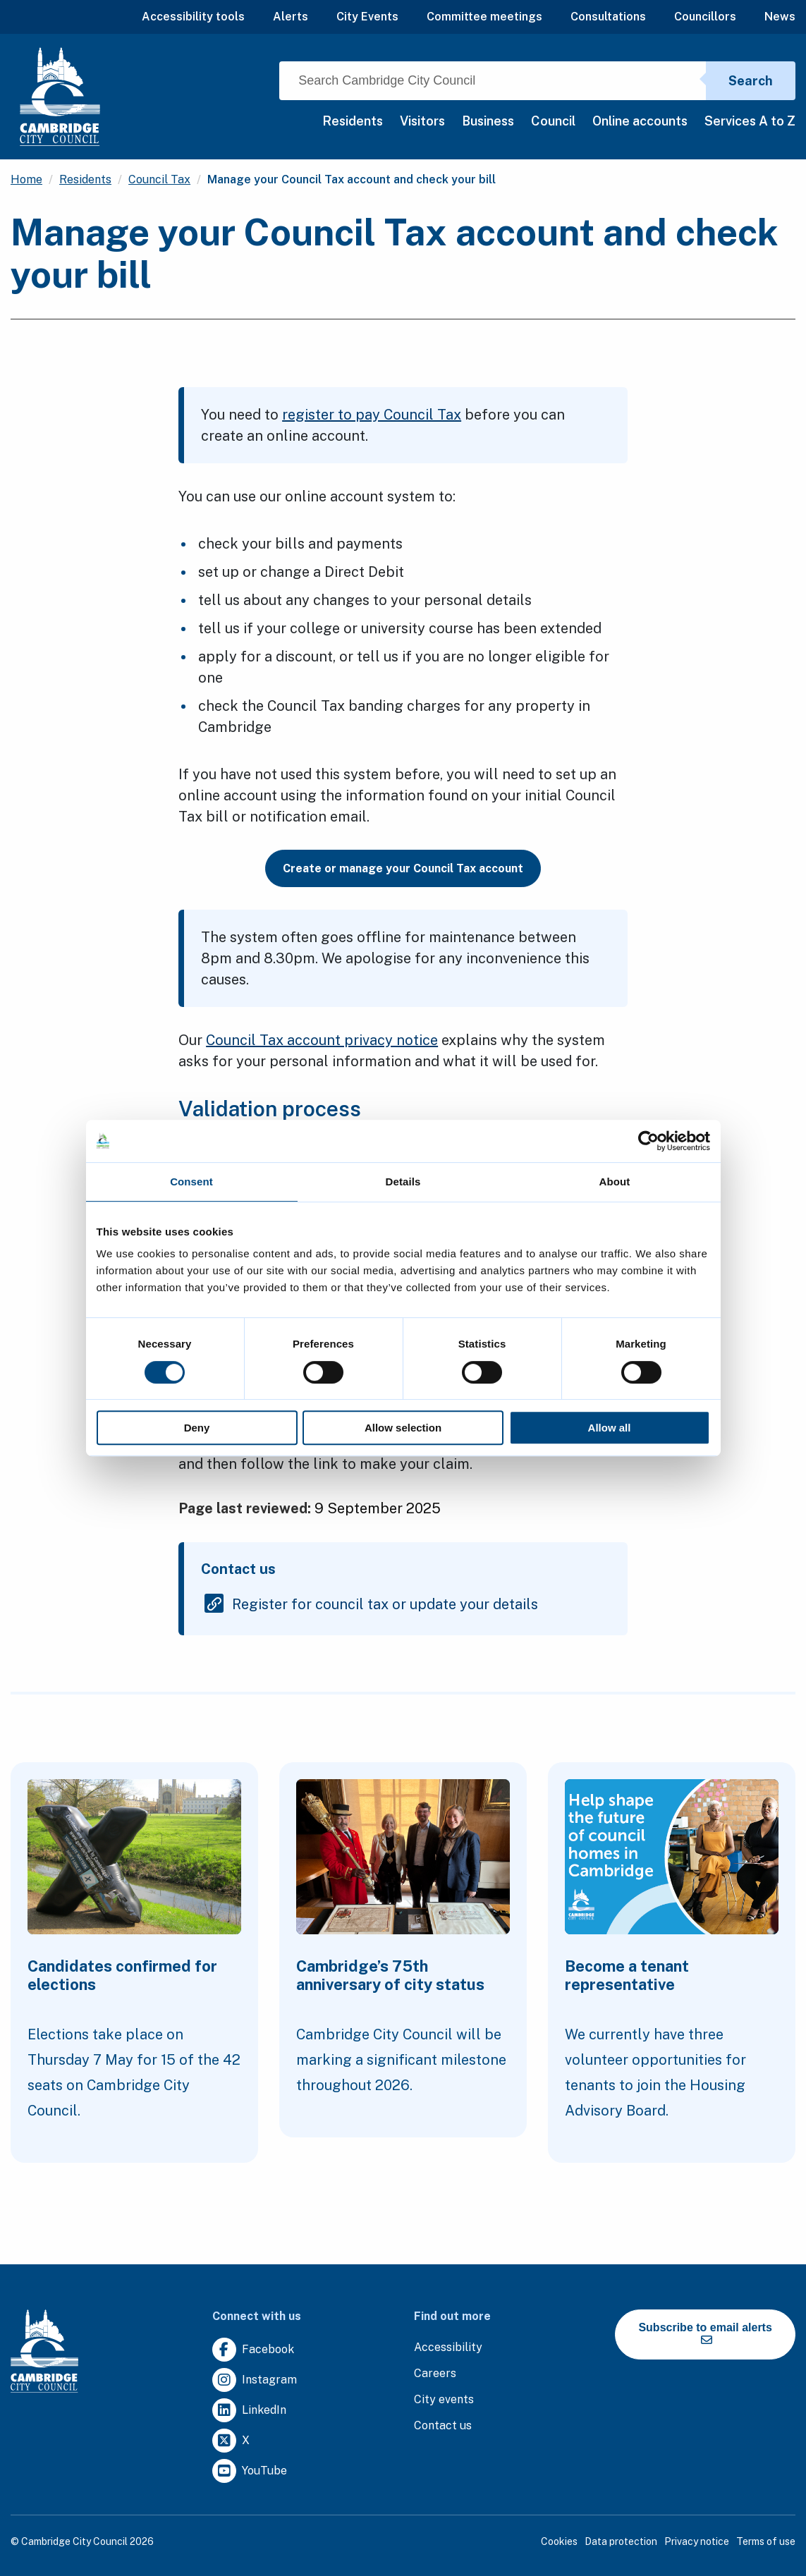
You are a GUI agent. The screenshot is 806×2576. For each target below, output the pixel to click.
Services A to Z (749, 121)
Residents (352, 121)
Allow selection (403, 1428)
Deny (197, 1428)
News (779, 16)
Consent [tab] (191, 1182)
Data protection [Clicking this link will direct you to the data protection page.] (621, 2541)
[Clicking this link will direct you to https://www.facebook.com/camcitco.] (253, 2350)
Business (488, 121)
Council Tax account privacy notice (322, 1040)
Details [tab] (403, 1182)
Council (553, 121)
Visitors (422, 121)
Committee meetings (484, 16)
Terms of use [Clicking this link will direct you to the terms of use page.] (765, 2541)
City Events (367, 16)
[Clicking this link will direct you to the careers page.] (435, 2374)
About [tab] (614, 1182)
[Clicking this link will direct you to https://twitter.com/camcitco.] (231, 2441)
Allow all (609, 1428)
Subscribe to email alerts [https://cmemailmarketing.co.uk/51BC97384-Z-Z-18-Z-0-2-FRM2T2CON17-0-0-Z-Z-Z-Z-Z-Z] (704, 2333)
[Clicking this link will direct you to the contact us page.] (443, 2426)
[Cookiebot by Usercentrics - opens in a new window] (648, 1141)
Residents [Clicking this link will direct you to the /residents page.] (85, 179)
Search (750, 80)
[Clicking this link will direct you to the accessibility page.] (448, 2348)
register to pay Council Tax (371, 414)
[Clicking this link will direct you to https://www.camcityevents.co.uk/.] (444, 2400)
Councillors (705, 16)
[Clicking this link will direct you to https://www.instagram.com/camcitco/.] (254, 2380)
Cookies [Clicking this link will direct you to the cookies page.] (559, 2541)
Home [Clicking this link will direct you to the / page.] (26, 179)
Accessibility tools (193, 16)
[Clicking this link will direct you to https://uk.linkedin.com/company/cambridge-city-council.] (249, 2410)
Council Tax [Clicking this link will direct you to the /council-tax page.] (159, 179)
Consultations (608, 16)
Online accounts (640, 121)
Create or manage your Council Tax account (403, 868)
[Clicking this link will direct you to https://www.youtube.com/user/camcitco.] (249, 2471)
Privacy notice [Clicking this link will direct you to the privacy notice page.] (696, 2541)
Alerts (290, 16)
